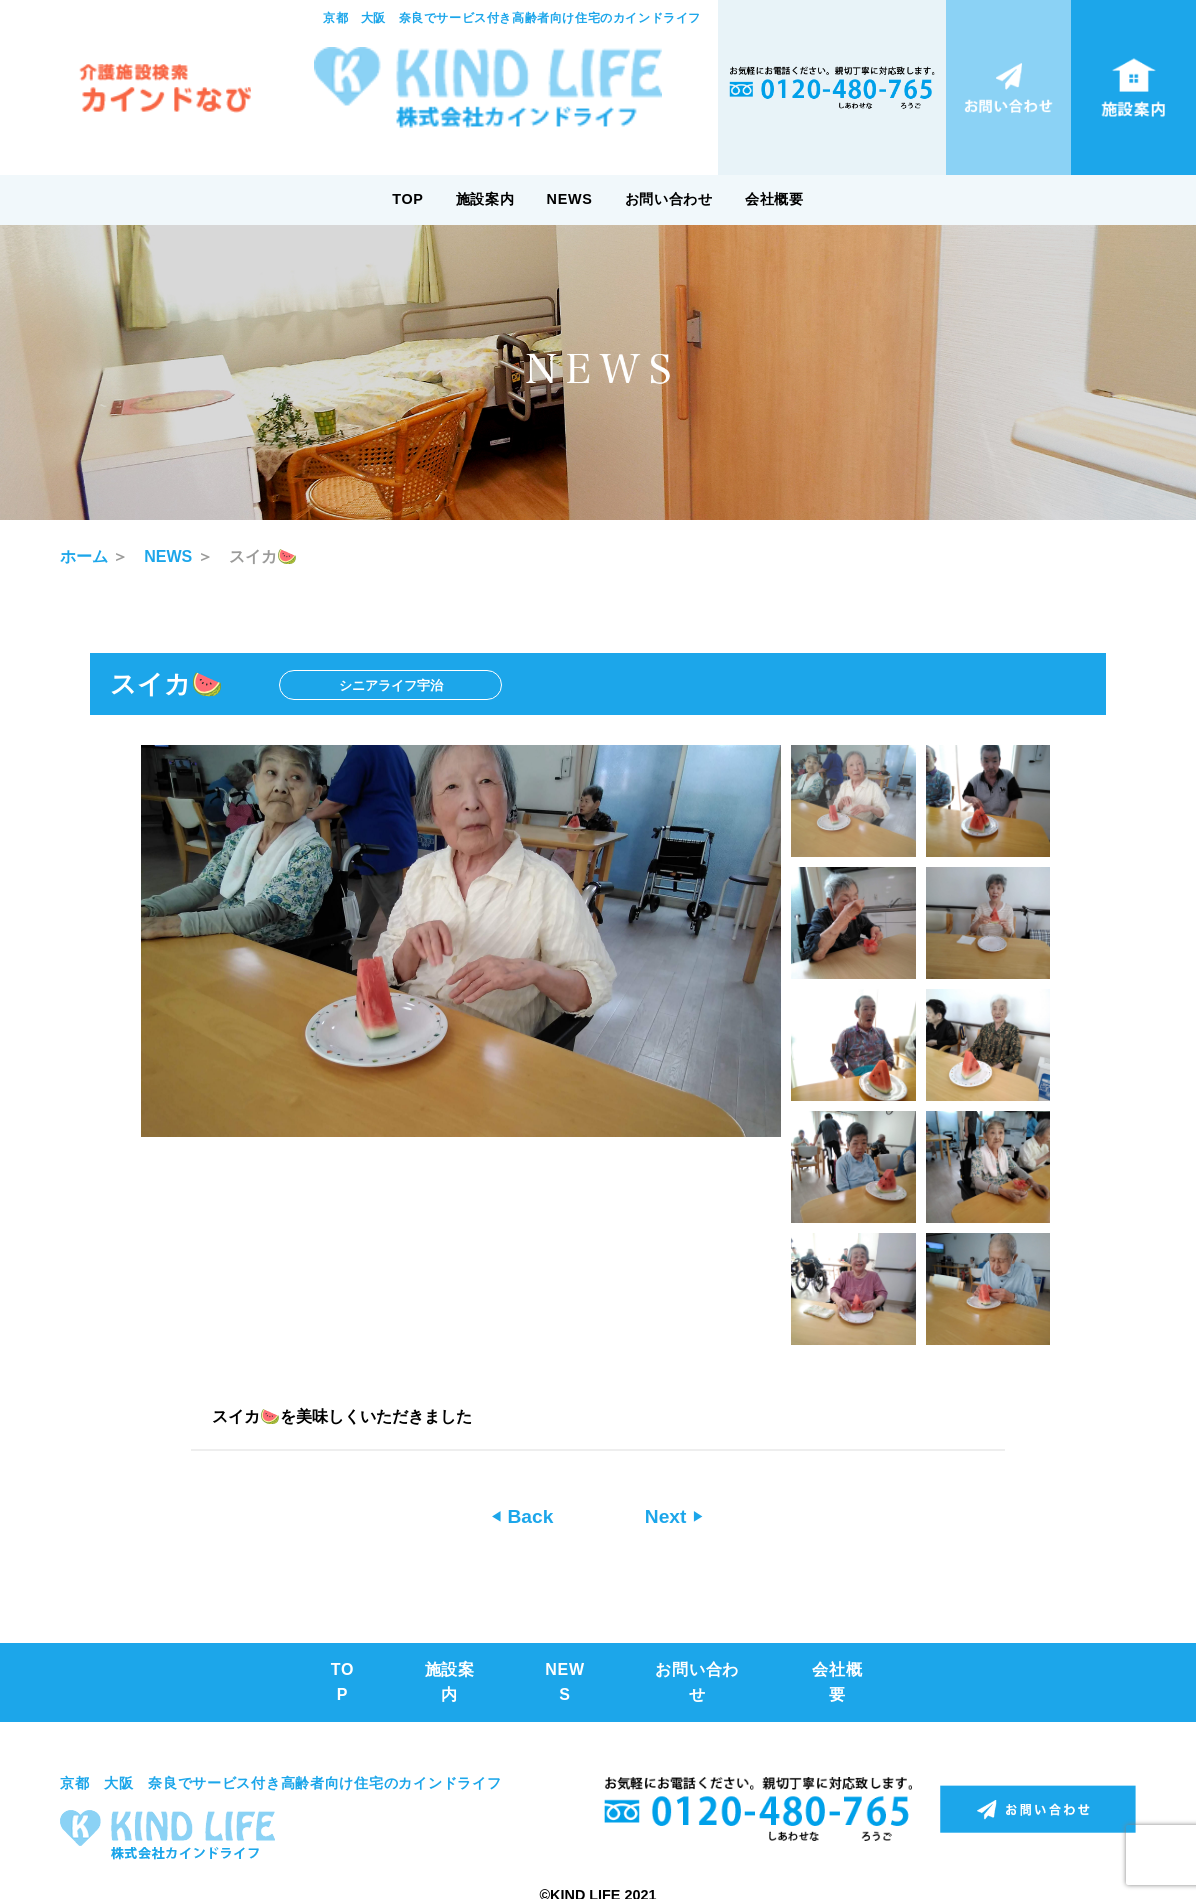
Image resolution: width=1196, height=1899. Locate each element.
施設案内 (485, 199)
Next (668, 1516)
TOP (407, 199)
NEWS (570, 199)
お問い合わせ (669, 199)
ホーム (84, 556)
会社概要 (774, 199)
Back (527, 1516)
